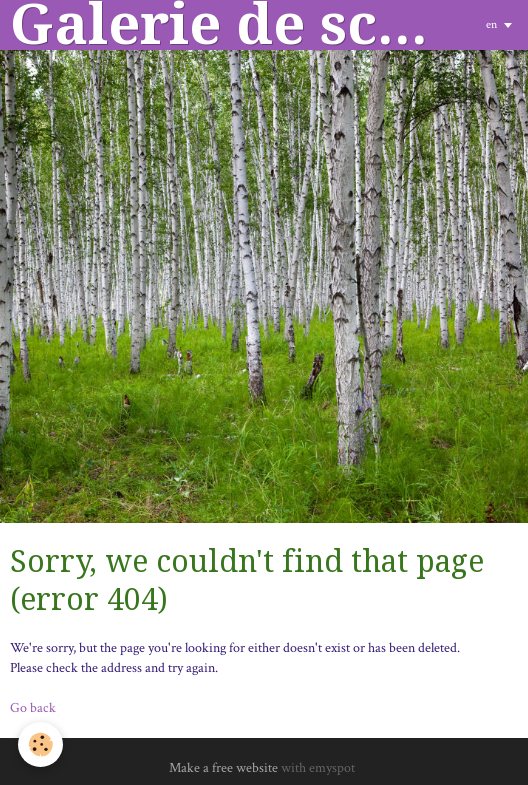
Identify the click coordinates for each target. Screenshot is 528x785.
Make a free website (223, 768)
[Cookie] (40, 744)
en (491, 24)
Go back (33, 708)
